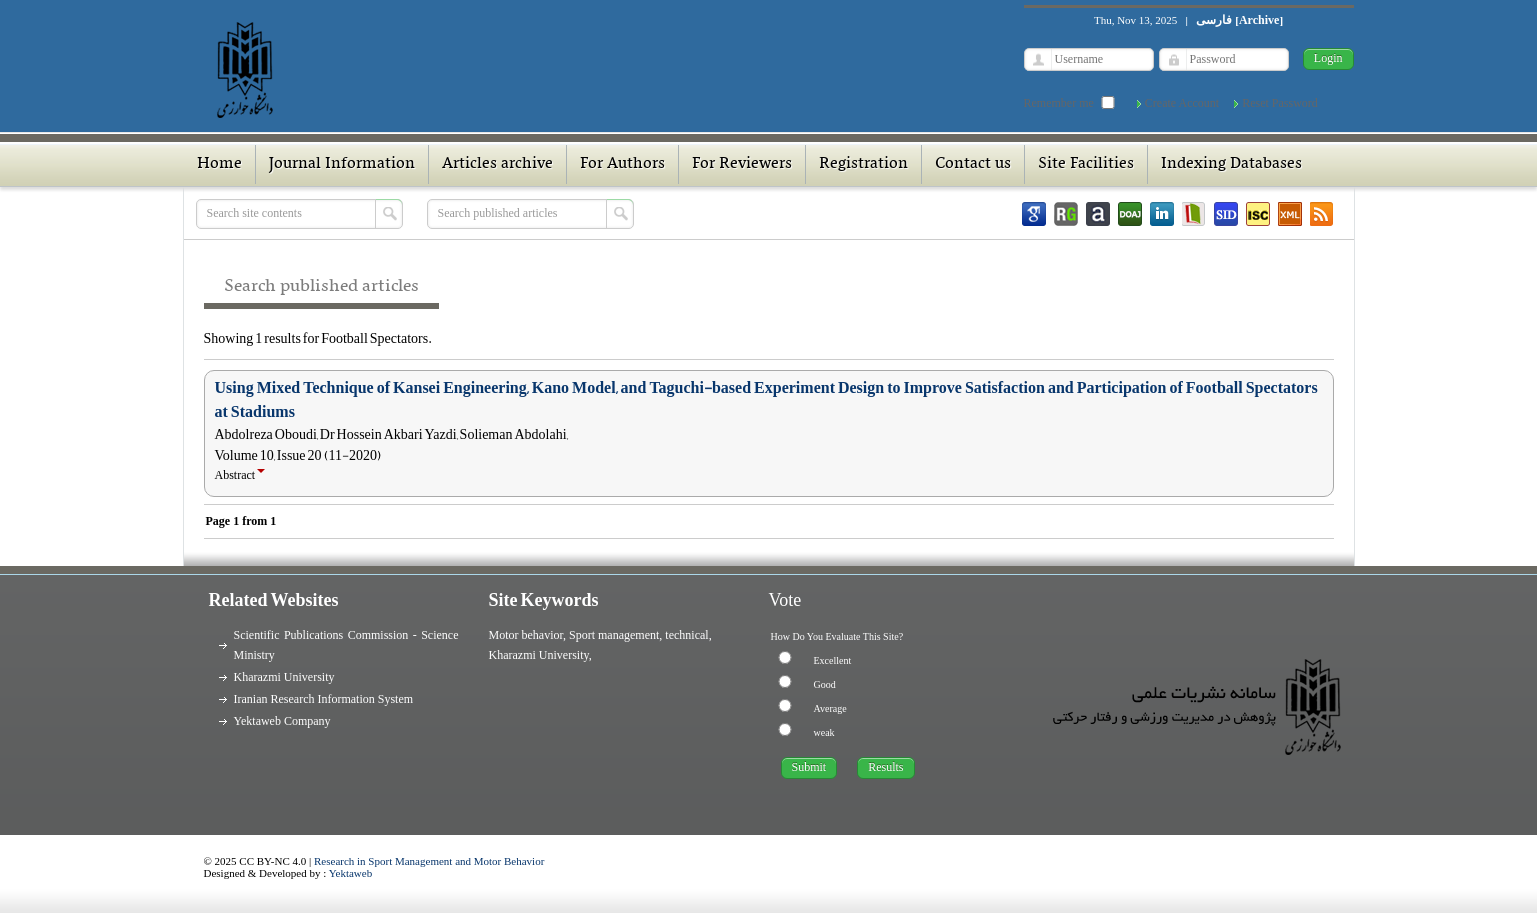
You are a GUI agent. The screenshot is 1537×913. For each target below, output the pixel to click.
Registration (863, 164)
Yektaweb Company (282, 721)
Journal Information (342, 164)
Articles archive (497, 164)
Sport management (614, 635)
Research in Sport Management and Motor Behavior (429, 861)
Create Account (1182, 103)
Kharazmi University (284, 677)
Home (219, 164)
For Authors (622, 164)
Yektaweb (351, 873)
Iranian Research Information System (324, 699)
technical (686, 635)
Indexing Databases (1231, 164)
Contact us (973, 164)
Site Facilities (1086, 164)
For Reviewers (742, 164)
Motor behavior (526, 635)
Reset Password (1280, 103)
